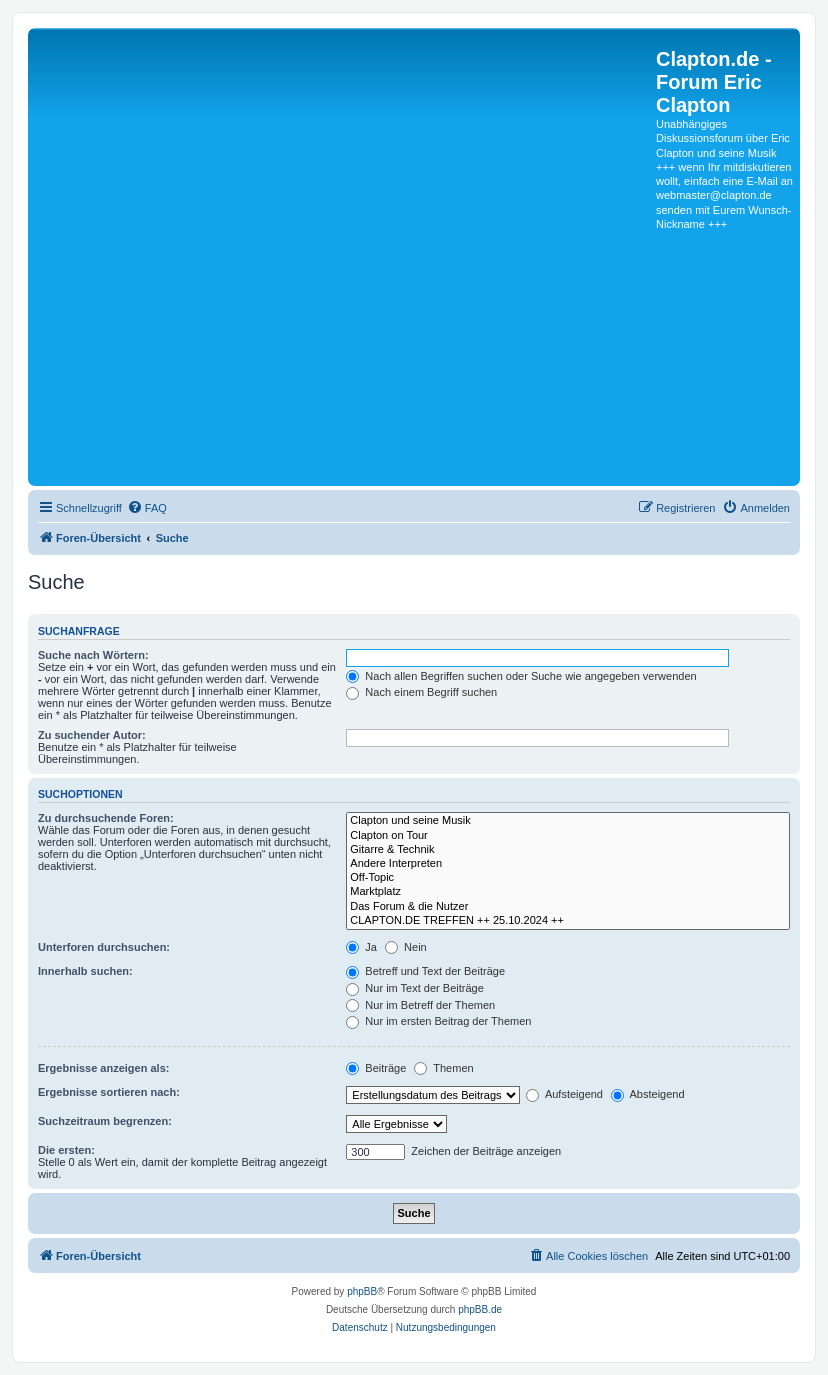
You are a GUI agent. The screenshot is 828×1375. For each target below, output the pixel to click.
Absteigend (648, 1094)
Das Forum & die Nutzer (568, 907)
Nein (406, 947)
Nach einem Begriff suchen (421, 692)
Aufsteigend (564, 1094)
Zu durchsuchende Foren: (106, 818)
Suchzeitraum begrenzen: (105, 1121)
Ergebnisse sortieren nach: (109, 1092)
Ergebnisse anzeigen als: (103, 1068)
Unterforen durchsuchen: (104, 947)
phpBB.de (480, 1309)
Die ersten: (66, 1150)
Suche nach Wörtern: (93, 655)
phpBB (362, 1291)
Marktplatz (568, 892)
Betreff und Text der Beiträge (425, 971)
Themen (443, 1068)
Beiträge (376, 1068)
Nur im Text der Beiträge (414, 988)
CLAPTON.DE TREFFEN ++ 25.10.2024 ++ (568, 921)
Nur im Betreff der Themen (420, 1005)
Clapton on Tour (568, 836)
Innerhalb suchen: (85, 971)
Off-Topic (568, 878)
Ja (361, 947)
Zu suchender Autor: (92, 735)
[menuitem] (147, 508)
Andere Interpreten (568, 864)
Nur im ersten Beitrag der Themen (438, 1021)
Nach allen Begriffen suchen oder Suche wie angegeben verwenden (521, 676)
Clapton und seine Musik (568, 821)
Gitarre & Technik (568, 850)
